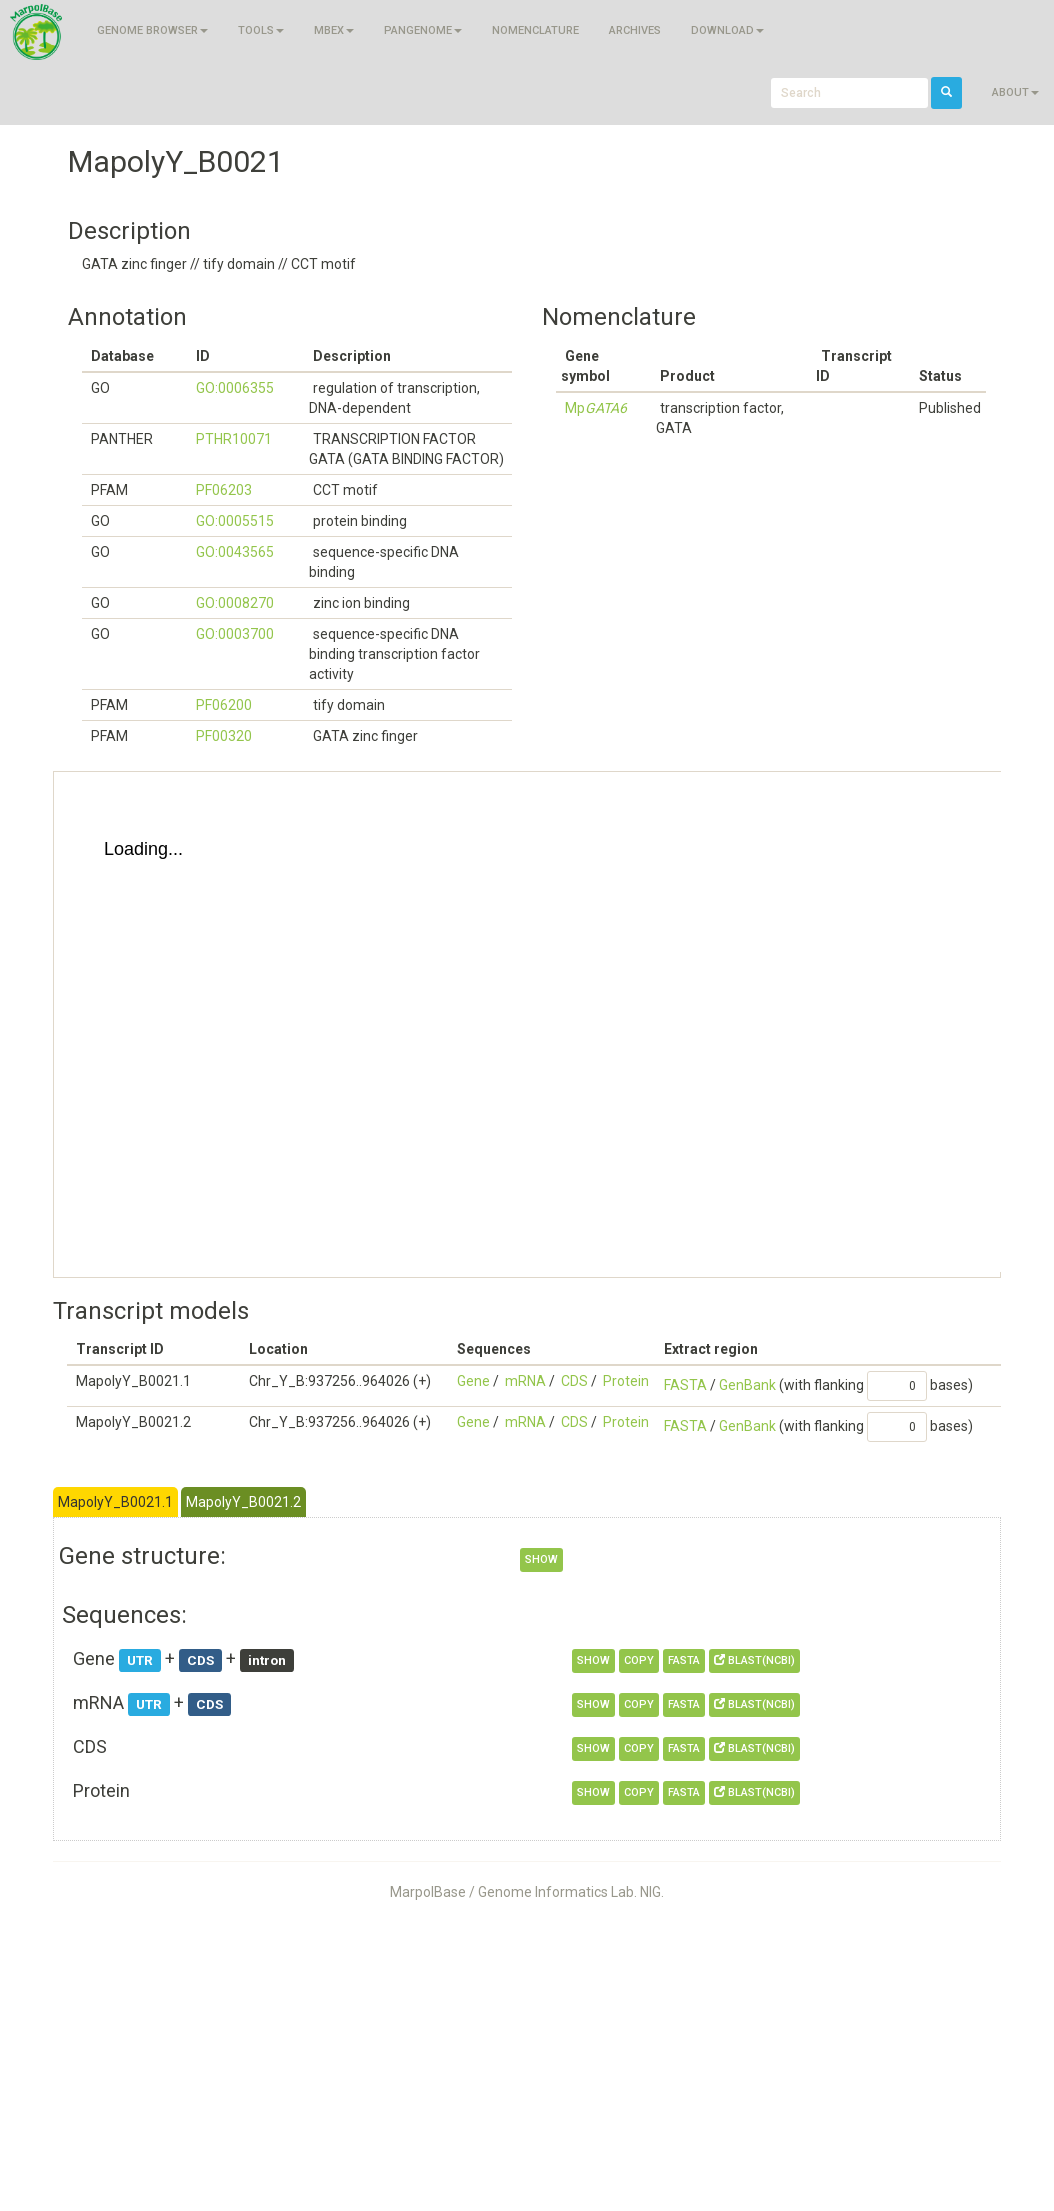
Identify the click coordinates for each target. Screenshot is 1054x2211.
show (541, 1559)
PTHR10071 (234, 439)
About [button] (1015, 92)
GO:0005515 (235, 521)
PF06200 (224, 705)
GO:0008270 (235, 603)
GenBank (747, 1385)
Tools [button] (261, 30)
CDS (574, 1381)
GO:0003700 (235, 634)
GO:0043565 (235, 552)
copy (639, 1660)
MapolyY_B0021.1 (115, 1502)
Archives (635, 30)
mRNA (525, 1381)
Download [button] (727, 30)
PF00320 (224, 736)
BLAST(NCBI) (754, 1660)
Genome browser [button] (152, 30)
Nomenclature (535, 30)
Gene (473, 1381)
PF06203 (224, 490)
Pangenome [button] (423, 30)
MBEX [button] (334, 30)
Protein (626, 1381)
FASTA (685, 1385)
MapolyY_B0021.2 (243, 1502)
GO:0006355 (235, 388)
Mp (596, 408)
